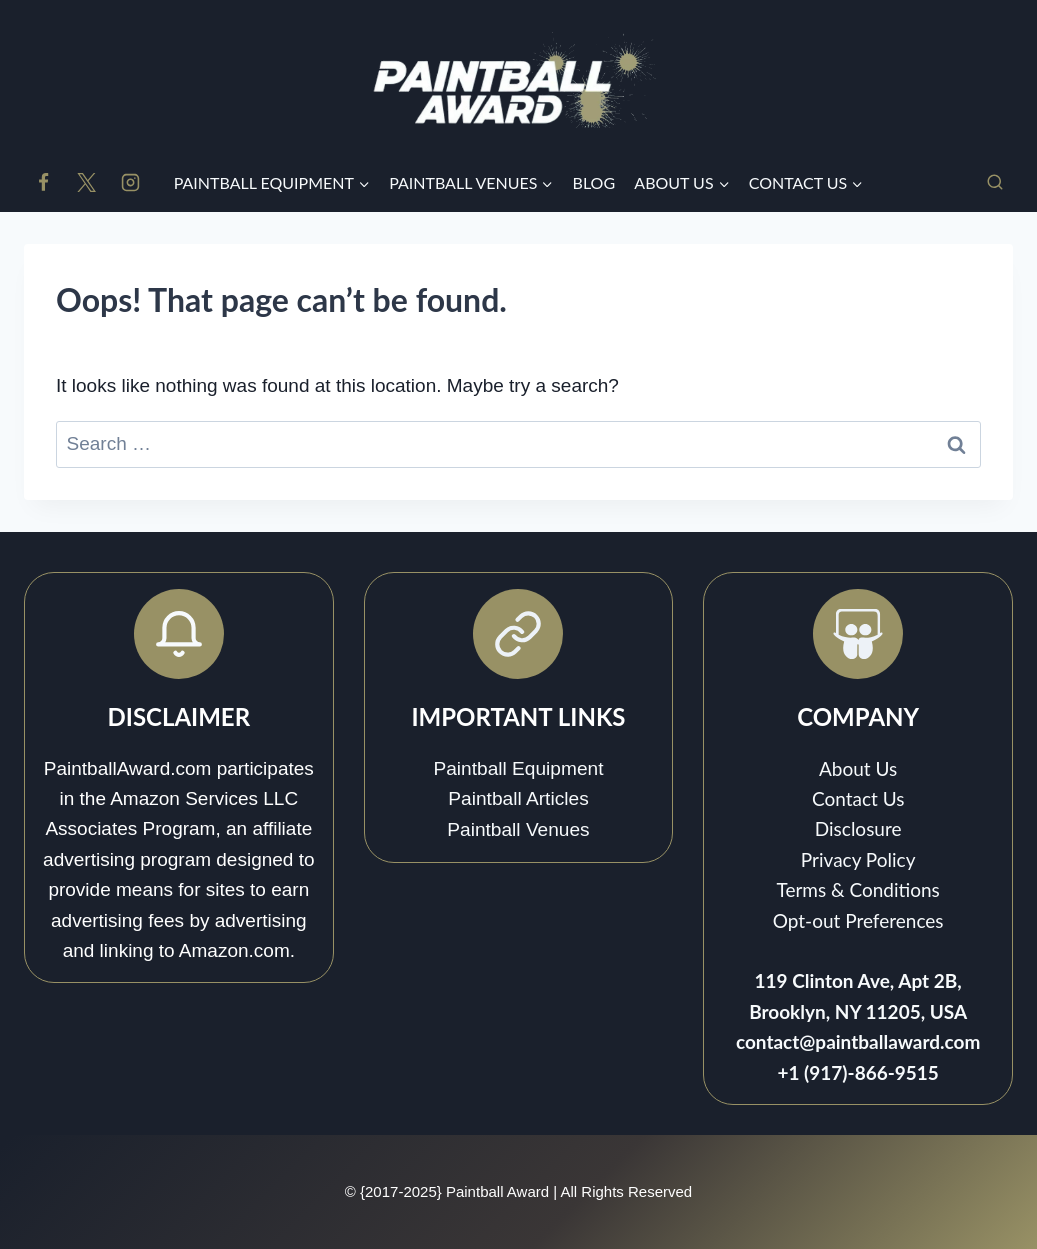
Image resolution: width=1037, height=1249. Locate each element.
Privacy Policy (858, 859)
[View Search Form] (995, 183)
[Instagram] (130, 183)
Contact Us (858, 798)
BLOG (594, 182)
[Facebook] (43, 183)
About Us (858, 768)
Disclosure (858, 828)
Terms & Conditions (857, 889)
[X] (87, 183)
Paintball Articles (519, 799)
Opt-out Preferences (858, 920)
